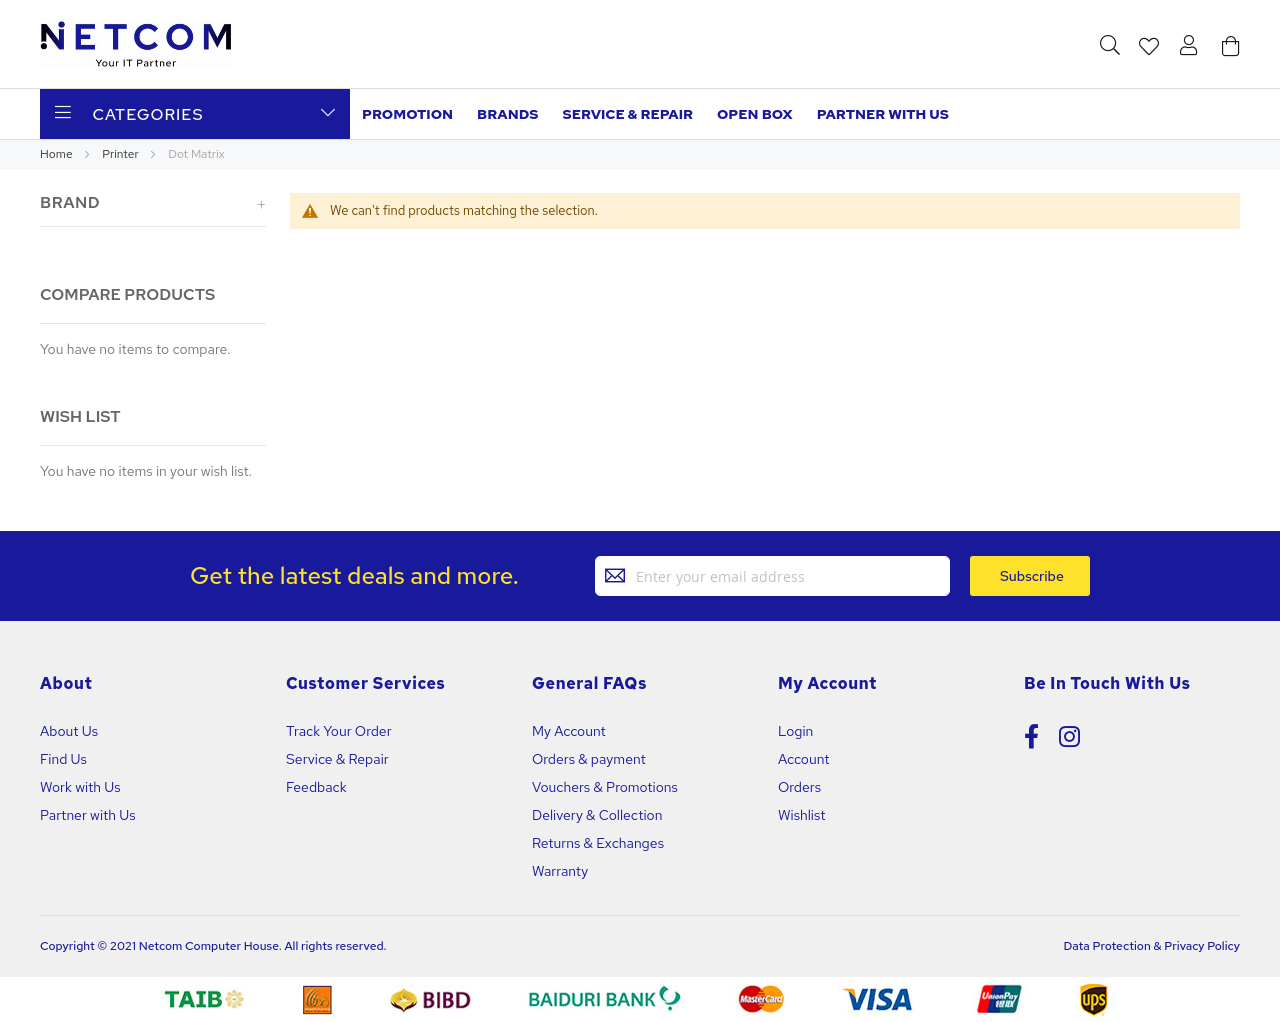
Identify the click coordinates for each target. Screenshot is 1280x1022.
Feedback (316, 787)
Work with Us (80, 787)
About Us (69, 731)
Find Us (63, 759)
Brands (507, 114)
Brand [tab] (70, 202)
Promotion (407, 114)
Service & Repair (628, 114)
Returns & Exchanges (598, 843)
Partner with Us (88, 815)
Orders (799, 787)
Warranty (560, 871)
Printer (121, 154)
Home (57, 154)
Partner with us (883, 114)
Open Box (755, 114)
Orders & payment (589, 759)
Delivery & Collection (597, 815)
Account (803, 759)
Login (795, 731)
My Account (569, 731)
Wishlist (801, 815)
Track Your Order (339, 731)
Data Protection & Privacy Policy (1152, 946)
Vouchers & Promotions (605, 787)
